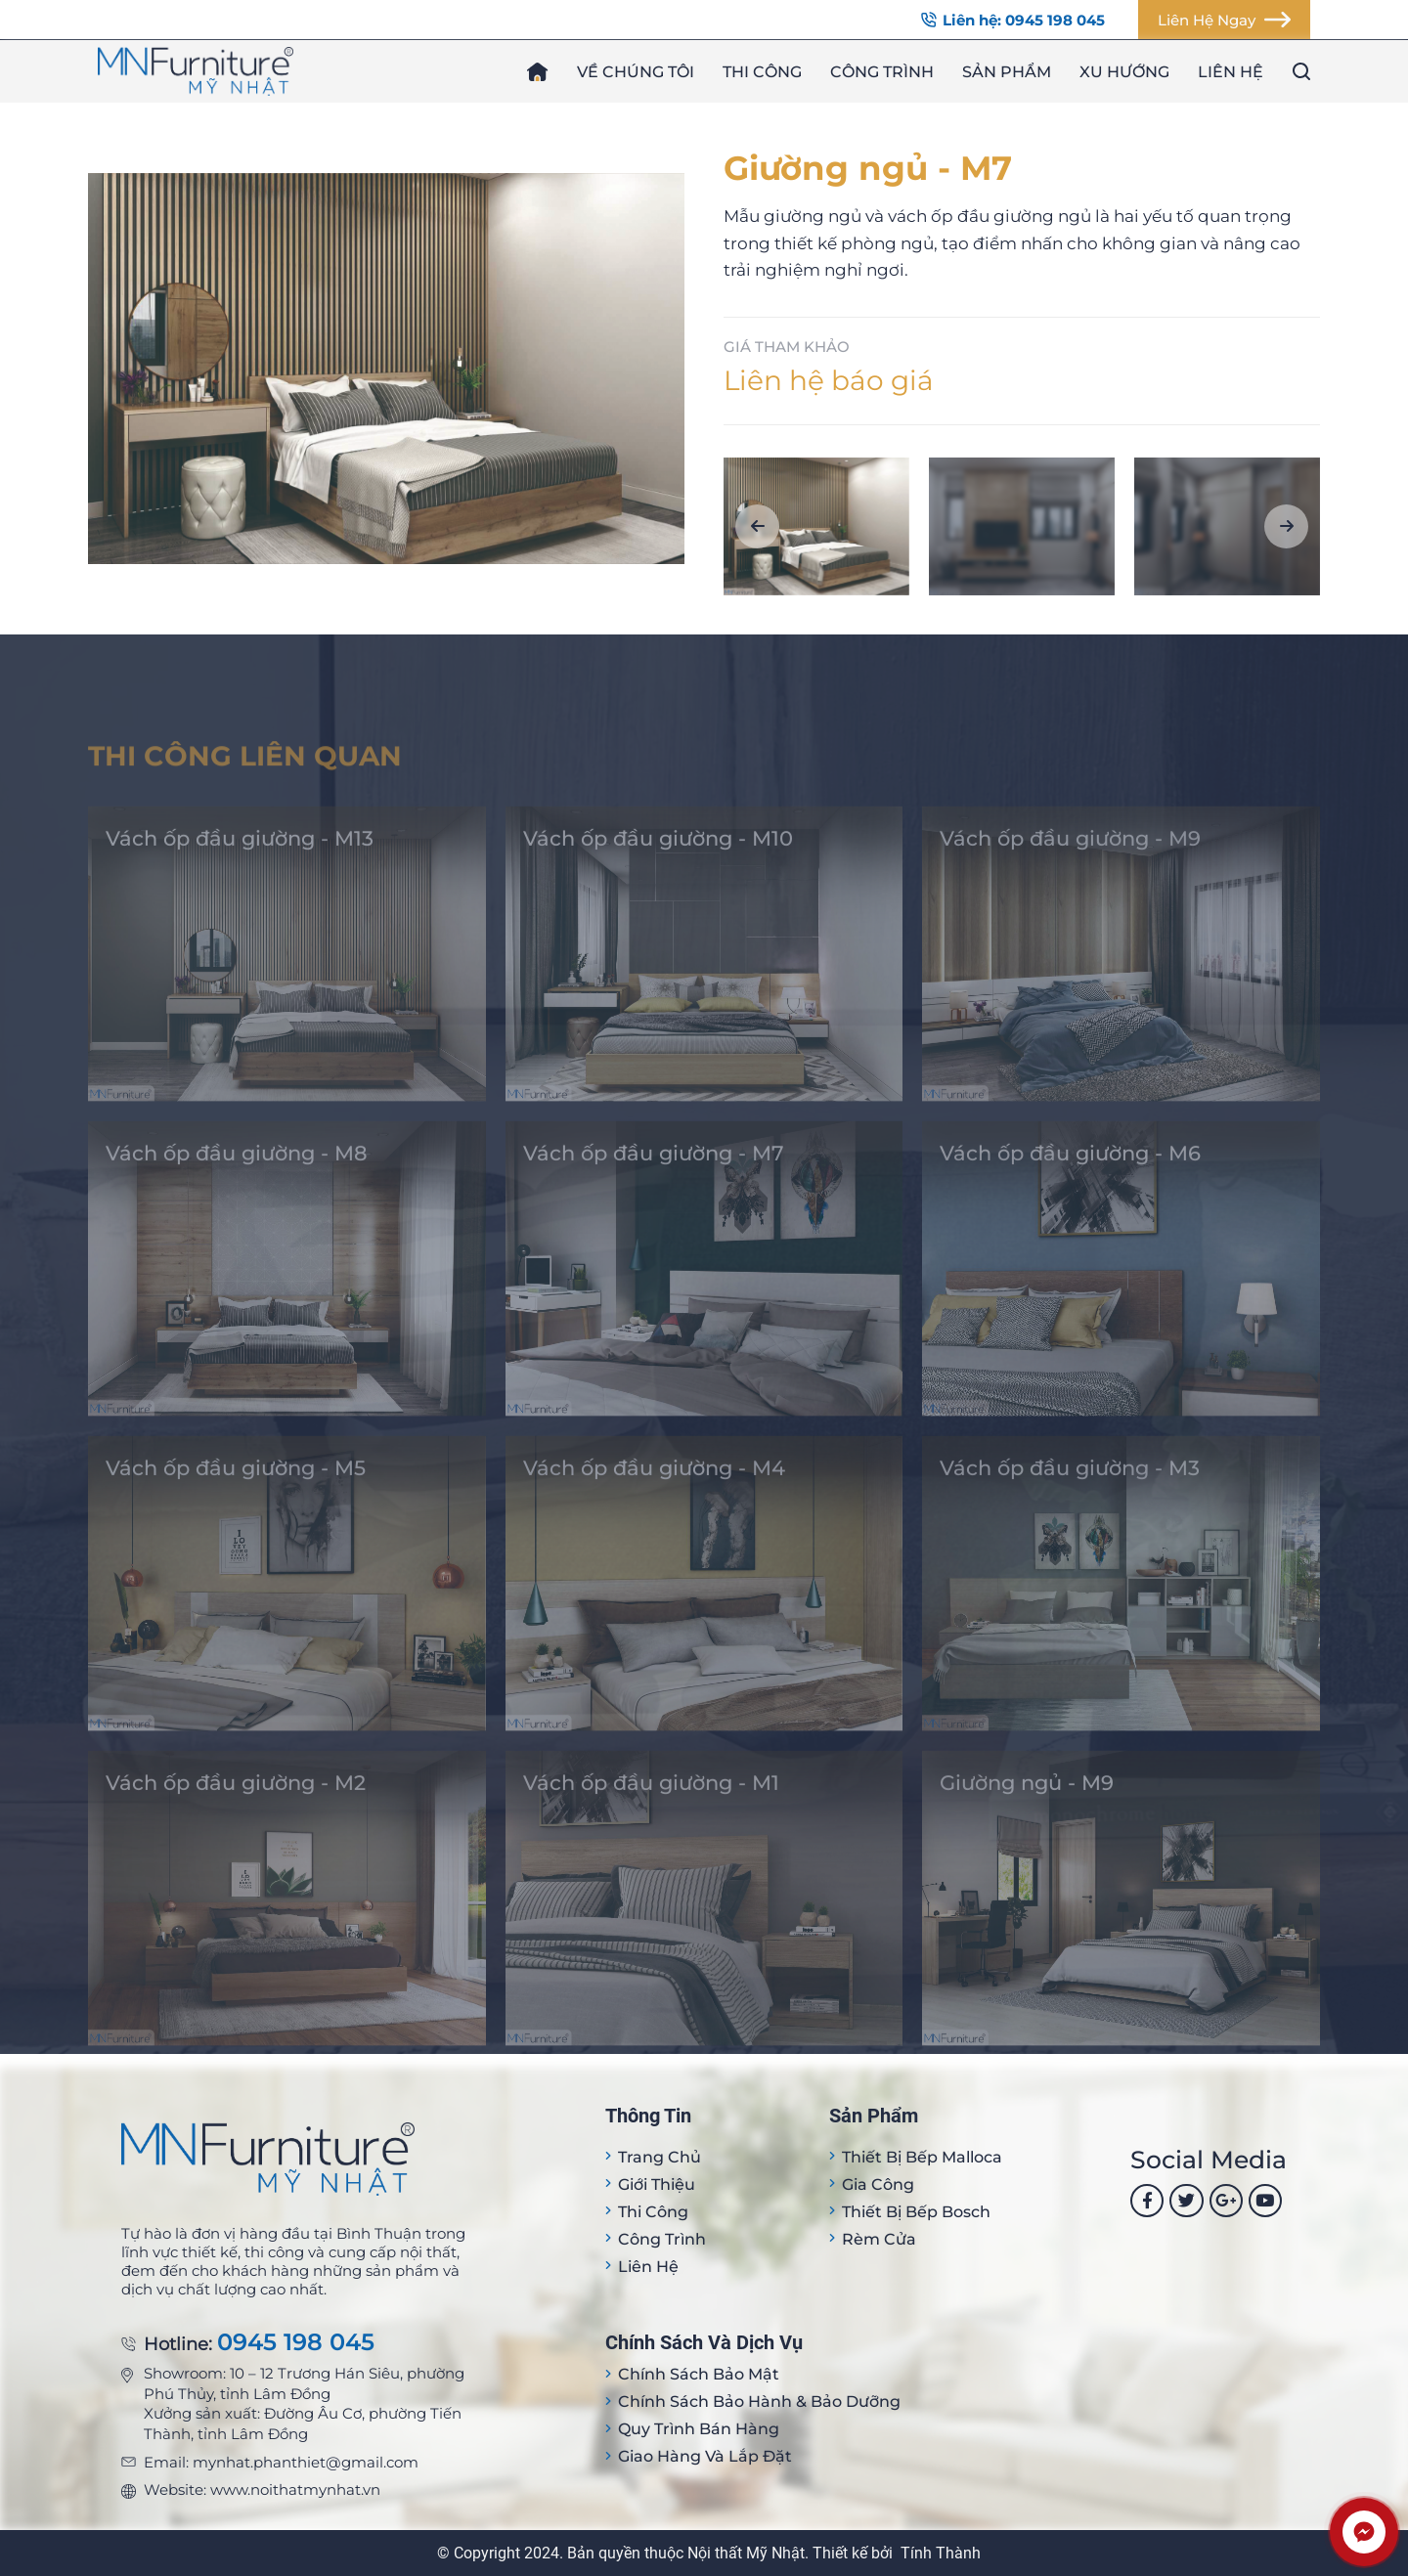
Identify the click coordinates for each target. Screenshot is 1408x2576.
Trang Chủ (659, 2157)
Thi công (762, 72)
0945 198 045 (295, 2343)
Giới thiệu (656, 2184)
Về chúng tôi (635, 72)
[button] (757, 526)
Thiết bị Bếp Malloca (922, 2157)
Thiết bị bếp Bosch (916, 2212)
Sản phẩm (1006, 72)
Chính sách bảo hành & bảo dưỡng (759, 2401)
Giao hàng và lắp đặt (705, 2456)
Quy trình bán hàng (698, 2429)
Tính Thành (941, 2553)
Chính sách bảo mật (698, 2374)
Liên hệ (1230, 72)
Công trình (882, 72)
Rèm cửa (879, 2239)
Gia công (878, 2184)
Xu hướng (1124, 72)
